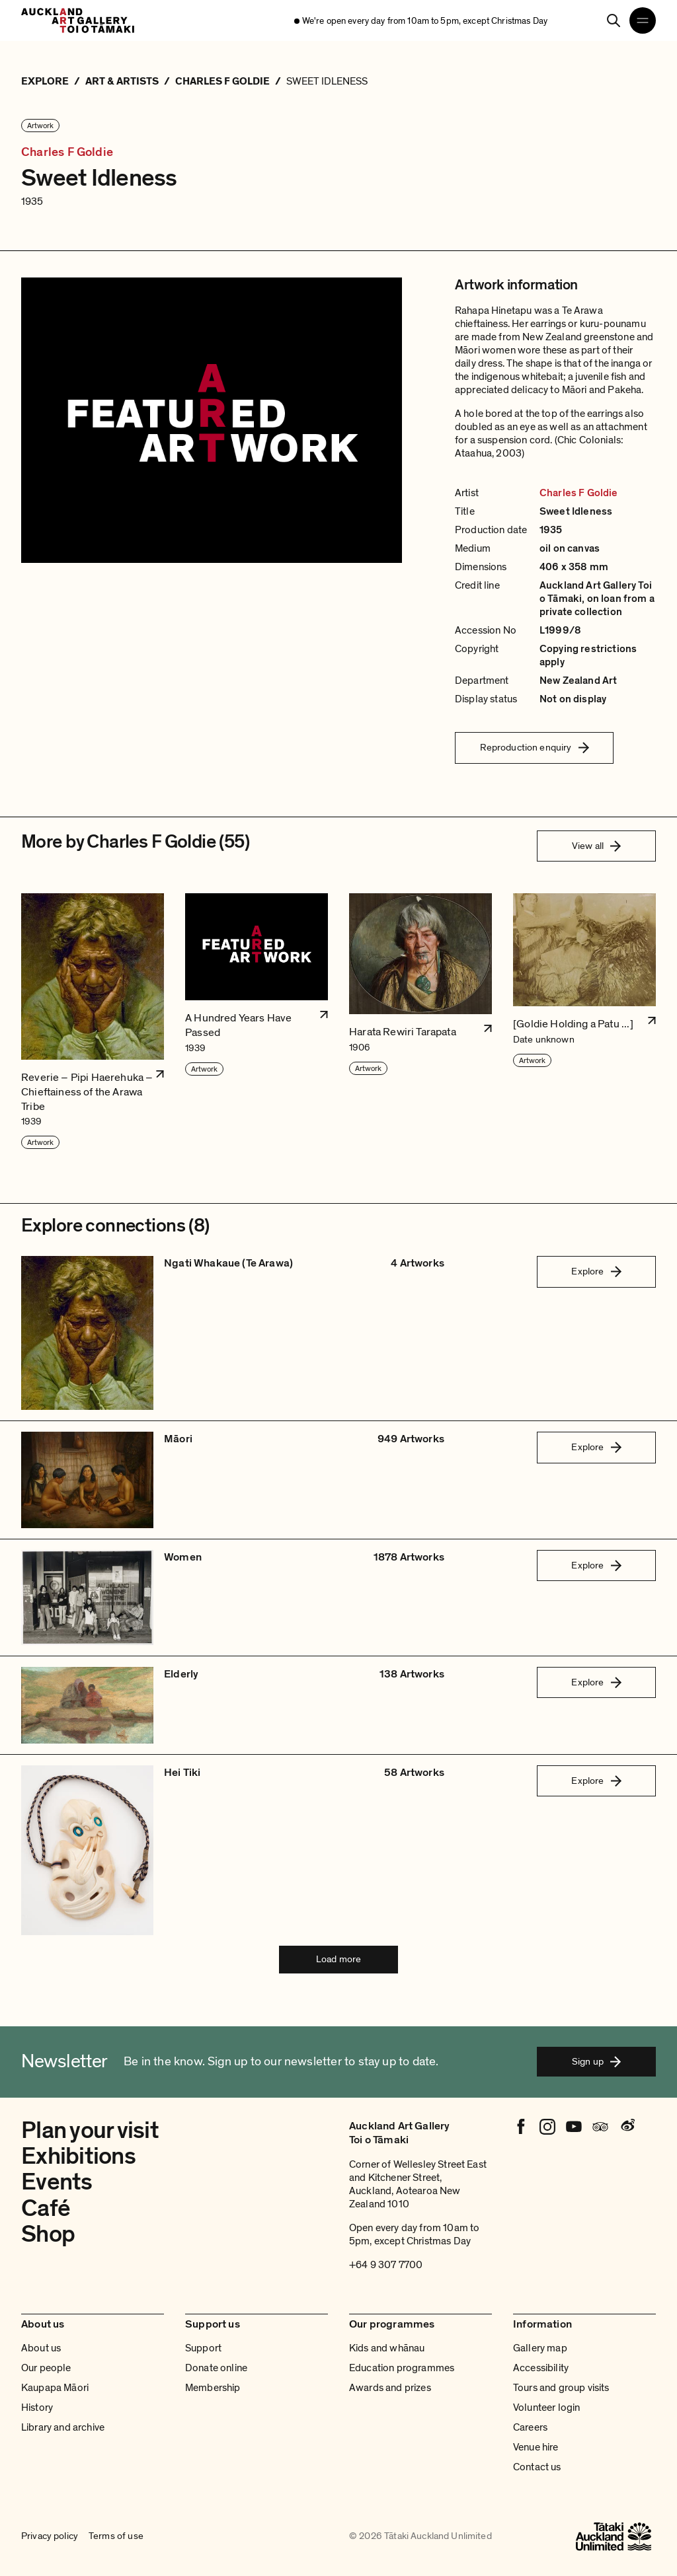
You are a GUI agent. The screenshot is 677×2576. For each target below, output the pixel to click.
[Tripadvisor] (600, 2127)
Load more (338, 1959)
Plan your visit (90, 2130)
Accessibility (541, 2368)
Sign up (596, 2061)
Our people (46, 2368)
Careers (530, 2427)
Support (203, 2348)
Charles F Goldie (67, 152)
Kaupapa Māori (55, 2387)
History (37, 2407)
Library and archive (62, 2427)
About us (41, 2348)
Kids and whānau (386, 2348)
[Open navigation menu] (642, 20)
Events (57, 2182)
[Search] (613, 20)
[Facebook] (521, 2127)
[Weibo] (627, 2127)
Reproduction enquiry (534, 747)
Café (45, 2208)
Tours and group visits (561, 2387)
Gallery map (540, 2348)
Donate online (216, 2368)
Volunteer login (546, 2407)
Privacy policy (49, 2536)
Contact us (537, 2467)
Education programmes (401, 2368)
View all (596, 845)
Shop (48, 2234)
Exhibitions (78, 2156)
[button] (92, 1021)
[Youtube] (574, 2127)
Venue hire (536, 2447)
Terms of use (116, 2536)
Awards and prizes (390, 2387)
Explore (596, 1271)
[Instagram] (547, 2127)
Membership (213, 2387)
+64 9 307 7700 (385, 2265)
